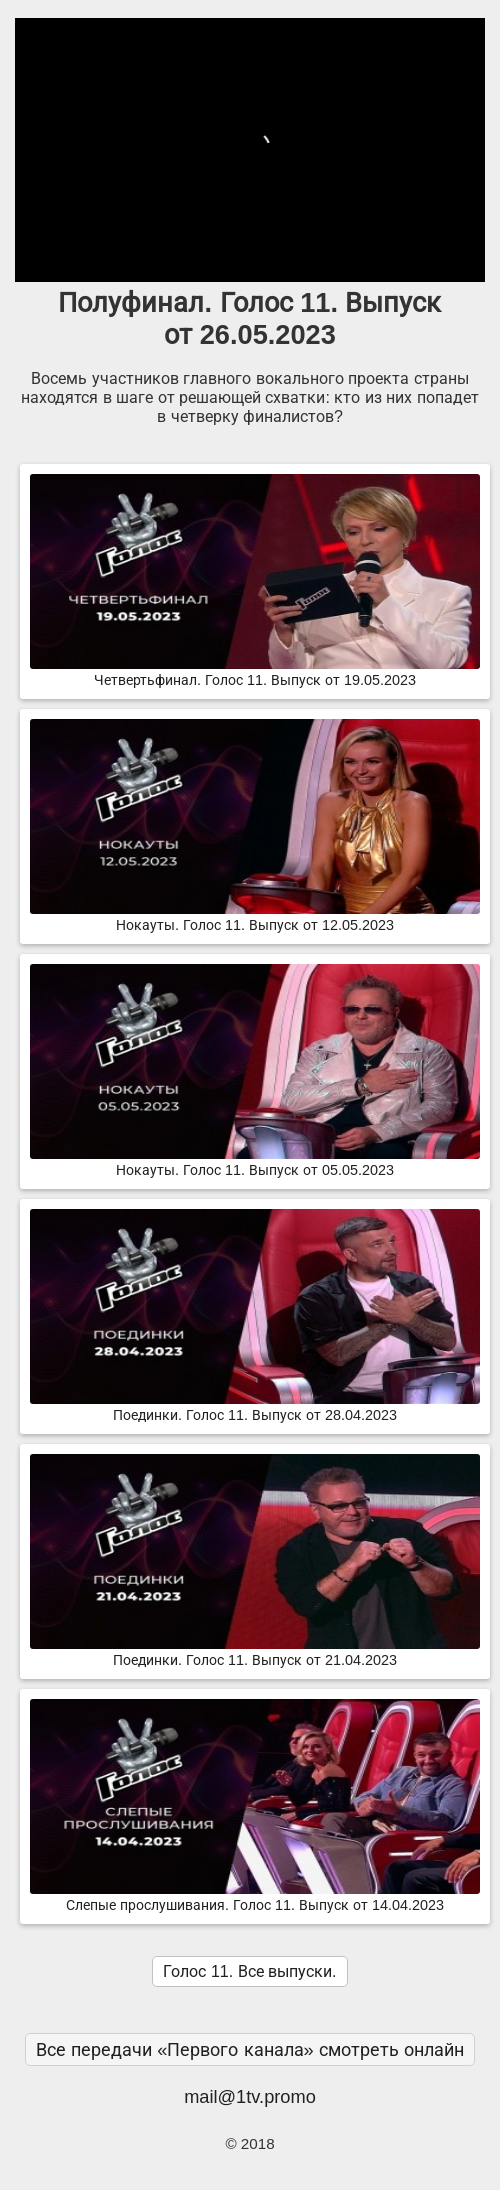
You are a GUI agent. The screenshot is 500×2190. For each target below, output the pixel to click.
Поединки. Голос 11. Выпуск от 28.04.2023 (255, 1407)
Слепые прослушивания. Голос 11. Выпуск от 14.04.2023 (255, 1897)
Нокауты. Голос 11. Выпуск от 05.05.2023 (255, 1162)
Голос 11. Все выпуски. (249, 1971)
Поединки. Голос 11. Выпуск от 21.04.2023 (255, 1652)
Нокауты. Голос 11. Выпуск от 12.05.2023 (255, 917)
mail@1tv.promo (250, 2096)
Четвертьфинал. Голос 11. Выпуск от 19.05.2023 (255, 672)
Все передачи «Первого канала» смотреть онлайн (250, 2049)
